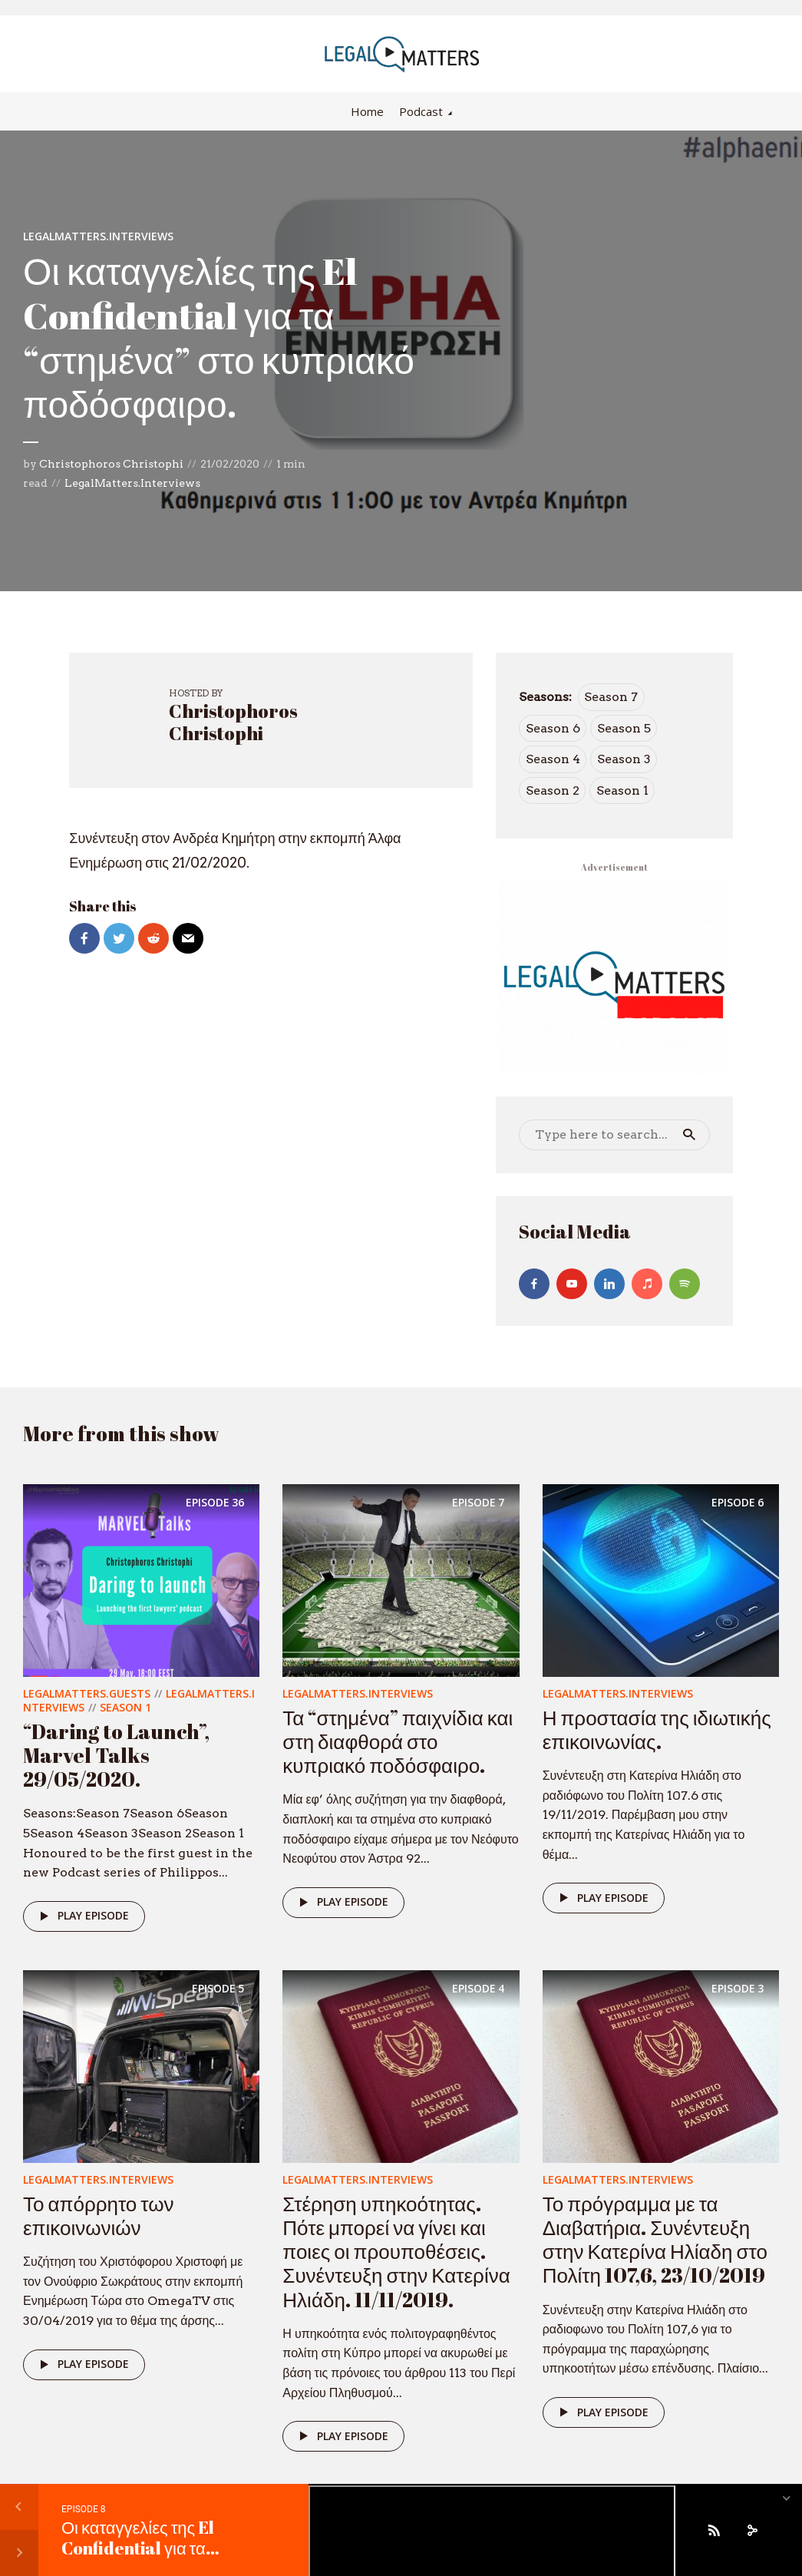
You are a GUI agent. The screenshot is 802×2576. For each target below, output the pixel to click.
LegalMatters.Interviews (98, 236)
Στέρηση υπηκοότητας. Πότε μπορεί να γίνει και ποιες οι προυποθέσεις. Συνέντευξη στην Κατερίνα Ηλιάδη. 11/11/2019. (396, 2251)
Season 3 (624, 759)
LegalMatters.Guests (86, 1693)
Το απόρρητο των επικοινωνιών (98, 2215)
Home (367, 111)
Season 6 (553, 728)
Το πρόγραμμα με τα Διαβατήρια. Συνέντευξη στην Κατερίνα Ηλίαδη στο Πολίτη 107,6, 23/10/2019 (655, 2240)
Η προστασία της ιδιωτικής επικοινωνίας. (657, 1729)
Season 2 (552, 790)
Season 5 (624, 728)
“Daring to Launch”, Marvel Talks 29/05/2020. (116, 1755)
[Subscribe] (714, 2530)
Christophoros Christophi (111, 464)
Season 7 (611, 696)
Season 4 (553, 759)
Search (689, 1135)
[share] (752, 2530)
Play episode (82, 1916)
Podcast (421, 111)
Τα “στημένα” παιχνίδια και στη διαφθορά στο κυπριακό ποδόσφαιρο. (397, 1741)
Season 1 (622, 790)
